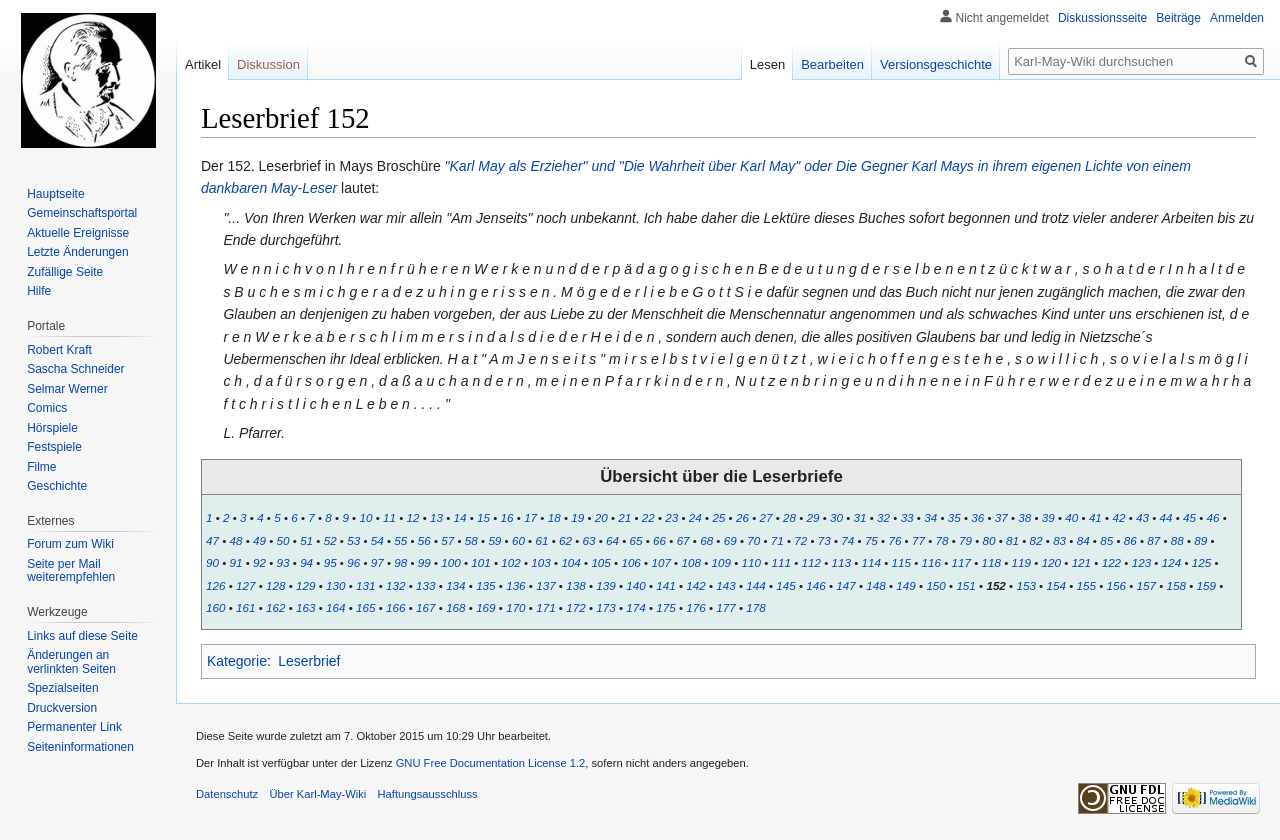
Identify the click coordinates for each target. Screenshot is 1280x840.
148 (875, 585)
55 (400, 540)
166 (395, 607)
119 (1021, 562)
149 (905, 585)
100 (450, 562)
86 (1130, 540)
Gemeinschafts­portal (82, 213)
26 (742, 517)
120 (1051, 562)
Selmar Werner (67, 389)
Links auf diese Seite (82, 636)
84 (1083, 540)
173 (605, 607)
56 (424, 540)
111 (780, 562)
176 (695, 607)
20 (601, 517)
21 (624, 517)
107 (660, 562)
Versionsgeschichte (936, 64)
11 (389, 517)
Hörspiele (52, 428)
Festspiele (54, 447)
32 (883, 517)
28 (789, 517)
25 (718, 517)
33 (907, 517)
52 (330, 540)
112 (811, 562)
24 (695, 517)
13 (436, 517)
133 (425, 585)
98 (400, 562)
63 (589, 540)
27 (765, 517)
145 (785, 585)
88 (1177, 540)
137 (545, 585)
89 (1200, 540)
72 (800, 540)
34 (930, 517)
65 (636, 540)
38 (1024, 517)
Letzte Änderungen (77, 252)
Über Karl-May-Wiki (317, 794)
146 (815, 585)
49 (259, 540)
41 (1095, 517)
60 (518, 540)
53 (353, 540)
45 (1189, 517)
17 (530, 517)
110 (750, 562)
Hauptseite (55, 194)
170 (515, 607)
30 (836, 517)
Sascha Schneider (75, 369)
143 (725, 585)
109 (720, 562)
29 (813, 517)
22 (648, 517)
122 (1111, 562)
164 (335, 607)
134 (455, 585)
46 (1213, 517)
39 (1048, 517)
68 (706, 540)
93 (283, 562)
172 (575, 607)
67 (683, 540)
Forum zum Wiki (70, 544)
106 (630, 562)
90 (212, 562)
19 (577, 517)
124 (1171, 562)
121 (1081, 562)
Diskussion (268, 64)
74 (847, 540)
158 (1176, 585)
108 (690, 562)
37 (1001, 517)
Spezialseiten (62, 688)
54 (377, 540)
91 (236, 562)
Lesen (767, 64)
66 (659, 540)
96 (353, 562)
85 (1106, 540)
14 (460, 517)
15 (483, 517)
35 (954, 517)
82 (1036, 540)
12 (412, 517)
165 (365, 607)
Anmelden (1237, 18)
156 (1115, 585)
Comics (47, 408)
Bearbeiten (832, 64)
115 (901, 562)
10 (365, 517)
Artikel (203, 64)
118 (991, 562)
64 (612, 540)
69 (730, 540)
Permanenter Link (74, 727)
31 (860, 517)
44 (1165, 517)
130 (335, 585)
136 (515, 585)
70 (753, 540)
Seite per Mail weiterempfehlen (71, 571)
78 (941, 540)
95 (330, 562)
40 (1071, 517)
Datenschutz (227, 794)
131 (365, 585)
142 (695, 585)
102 (510, 562)
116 (931, 562)
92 (259, 562)
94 (306, 562)
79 (965, 540)
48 (236, 540)
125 (1201, 562)
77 (918, 540)
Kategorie (237, 661)
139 (605, 585)
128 (275, 585)
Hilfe (39, 291)
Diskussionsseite (1102, 18)
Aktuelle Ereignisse (78, 233)
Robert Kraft (59, 350)
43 (1142, 517)
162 (275, 607)
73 (824, 540)
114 (871, 562)
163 (305, 607)
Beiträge (1178, 18)
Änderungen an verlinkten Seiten (71, 662)
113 (841, 562)
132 (395, 585)
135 (485, 585)
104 (570, 562)
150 (935, 585)
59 (494, 540)
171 (545, 607)
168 (455, 607)
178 (755, 607)
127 (245, 585)
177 (725, 607)
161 (245, 607)
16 (507, 517)
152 (995, 585)
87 (1153, 540)
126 (215, 585)
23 (671, 517)
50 (283, 540)
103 (540, 562)
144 (755, 585)
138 (575, 585)
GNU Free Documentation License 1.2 (491, 763)
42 (1118, 517)
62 (565, 540)
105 (600, 562)
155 (1085, 585)
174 (635, 607)
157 (1145, 585)
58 (471, 540)
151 (965, 585)
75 (871, 540)
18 (554, 517)
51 (306, 540)
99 (424, 562)
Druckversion (62, 708)
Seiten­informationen (80, 747)
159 (1206, 585)
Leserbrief (309, 661)
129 (305, 585)
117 (961, 562)
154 (1055, 585)
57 (447, 540)
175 (665, 607)
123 (1141, 562)
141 (665, 585)
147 (845, 585)
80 (989, 540)
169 (485, 607)
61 (541, 540)
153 (1025, 585)
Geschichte (57, 486)
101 (480, 562)
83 (1059, 540)
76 (894, 540)
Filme (41, 467)
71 (777, 540)
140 (635, 585)
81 (1012, 540)
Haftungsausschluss (428, 794)
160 (215, 607)
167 (425, 607)
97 (377, 562)
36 (977, 517)
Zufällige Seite (65, 272)
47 (212, 540)
